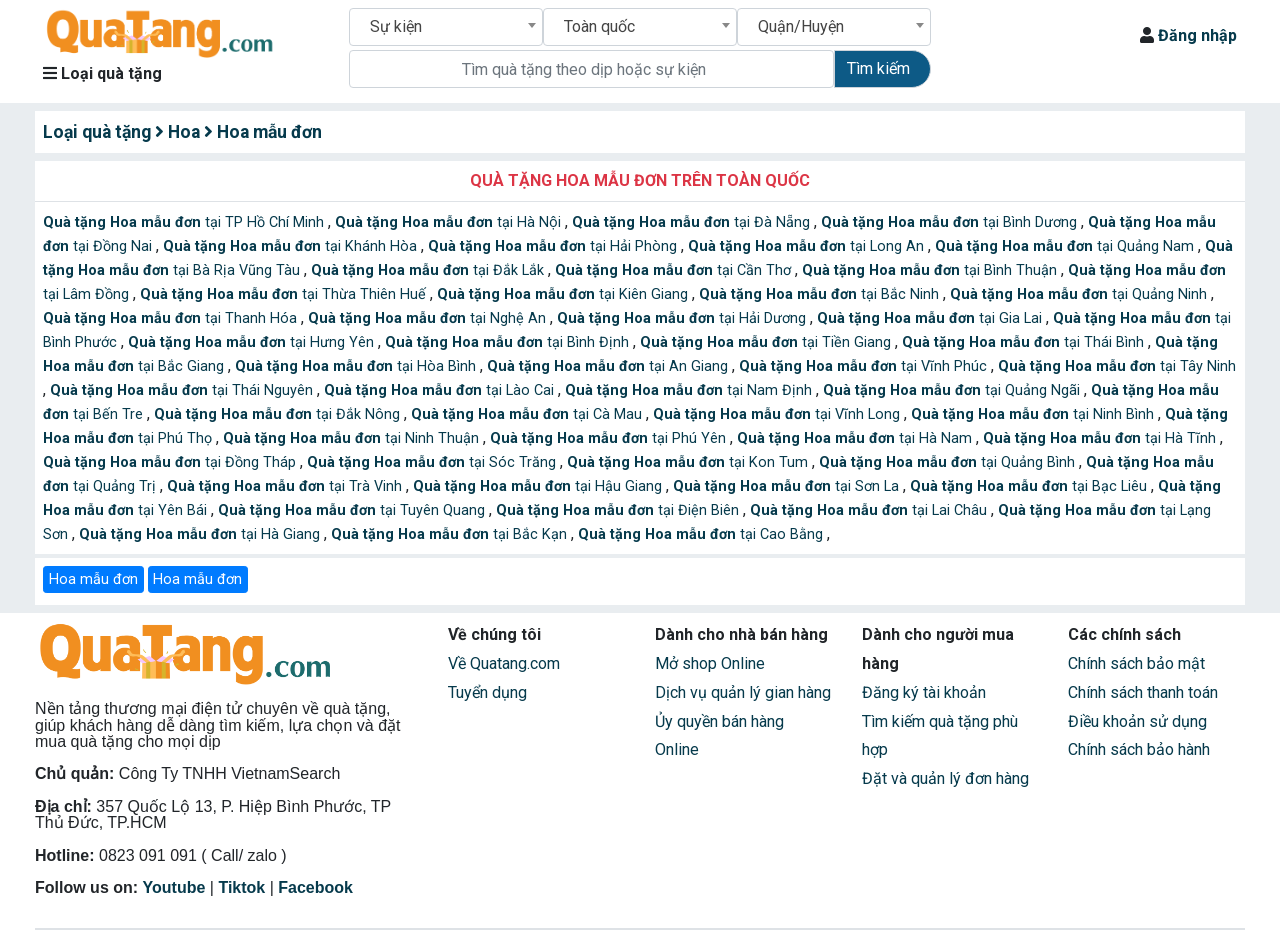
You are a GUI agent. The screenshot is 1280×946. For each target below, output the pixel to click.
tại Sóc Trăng (433, 462)
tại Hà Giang (201, 534)
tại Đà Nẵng (693, 222)
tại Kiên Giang (564, 294)
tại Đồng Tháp (171, 462)
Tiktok (241, 887)
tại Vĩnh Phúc (865, 366)
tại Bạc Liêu (1030, 486)
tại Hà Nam (856, 438)
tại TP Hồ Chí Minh (185, 222)
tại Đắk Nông (279, 414)
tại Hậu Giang (539, 486)
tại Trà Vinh (286, 486)
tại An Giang (609, 366)
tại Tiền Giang (767, 342)
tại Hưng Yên (253, 342)
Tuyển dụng (487, 692)
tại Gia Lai (931, 318)
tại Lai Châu (870, 510)
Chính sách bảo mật (1136, 663)
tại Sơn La (788, 486)
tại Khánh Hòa (292, 246)
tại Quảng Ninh (1080, 294)
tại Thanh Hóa (172, 318)
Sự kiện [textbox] (396, 26)
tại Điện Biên (619, 510)
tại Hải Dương (683, 318)
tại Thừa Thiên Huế (285, 294)
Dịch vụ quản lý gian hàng (743, 692)
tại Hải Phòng (554, 246)
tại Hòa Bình (357, 366)
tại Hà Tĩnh (1101, 438)
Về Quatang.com (504, 663)
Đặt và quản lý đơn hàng (945, 778)
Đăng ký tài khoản (924, 692)
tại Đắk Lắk (429, 270)
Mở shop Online (710, 663)
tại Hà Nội (450, 222)
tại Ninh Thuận (353, 438)
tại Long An (808, 246)
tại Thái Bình (1025, 342)
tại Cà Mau (528, 414)
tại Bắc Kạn (451, 534)
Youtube (174, 887)
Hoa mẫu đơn (93, 579)
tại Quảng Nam (1066, 246)
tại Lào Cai (441, 390)
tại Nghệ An (429, 318)
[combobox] (446, 27)
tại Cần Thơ (675, 270)
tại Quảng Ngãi (953, 390)
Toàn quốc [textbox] (599, 26)
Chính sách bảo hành (1139, 749)
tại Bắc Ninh (821, 294)
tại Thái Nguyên (183, 390)
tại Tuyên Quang (353, 510)
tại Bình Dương (951, 222)
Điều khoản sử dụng (1137, 721)
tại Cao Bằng (702, 534)
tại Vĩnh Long (778, 414)
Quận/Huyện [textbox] (801, 26)
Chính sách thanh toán (1143, 692)
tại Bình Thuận (931, 270)
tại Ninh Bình (1034, 414)
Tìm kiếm (878, 68)
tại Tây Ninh (1117, 366)
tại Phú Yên (610, 438)
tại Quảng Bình (949, 462)
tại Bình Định (509, 342)
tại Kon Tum (689, 462)
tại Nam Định (690, 390)
